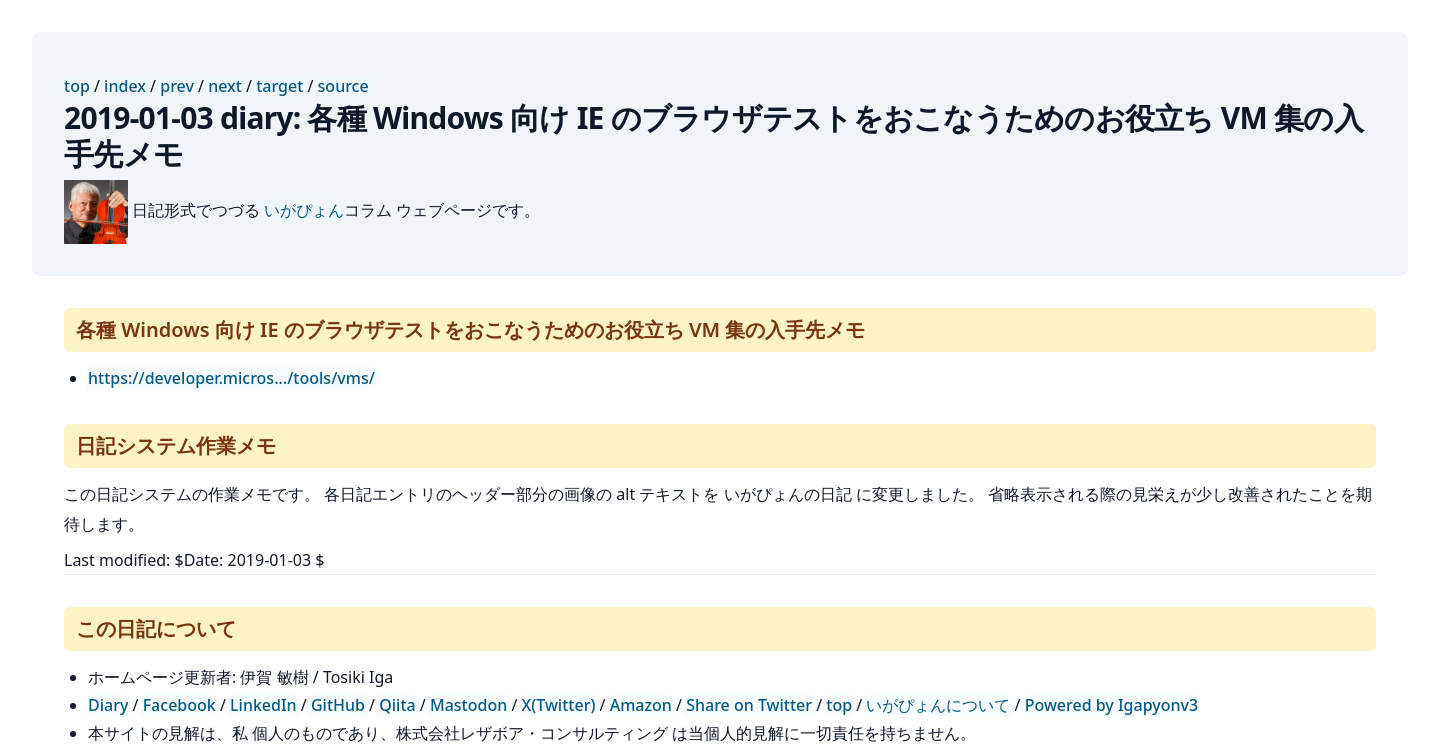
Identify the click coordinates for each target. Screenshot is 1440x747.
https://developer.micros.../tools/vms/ (231, 378)
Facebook (179, 705)
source (343, 86)
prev (177, 86)
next (225, 86)
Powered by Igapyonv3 (1111, 705)
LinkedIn (263, 705)
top (77, 86)
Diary (108, 705)
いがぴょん (304, 210)
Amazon (641, 705)
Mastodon (468, 705)
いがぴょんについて (938, 705)
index (125, 86)
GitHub (338, 705)
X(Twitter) (559, 705)
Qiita (397, 705)
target (279, 86)
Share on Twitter (749, 705)
